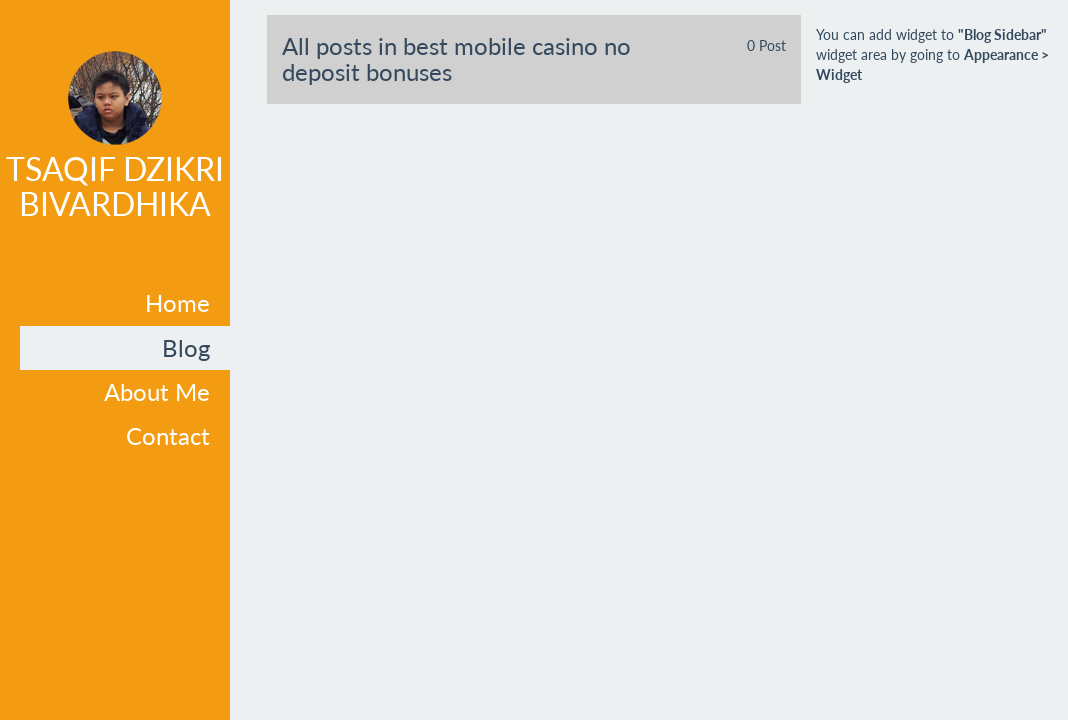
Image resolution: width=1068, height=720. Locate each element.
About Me (157, 391)
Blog (186, 347)
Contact (168, 435)
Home (177, 302)
